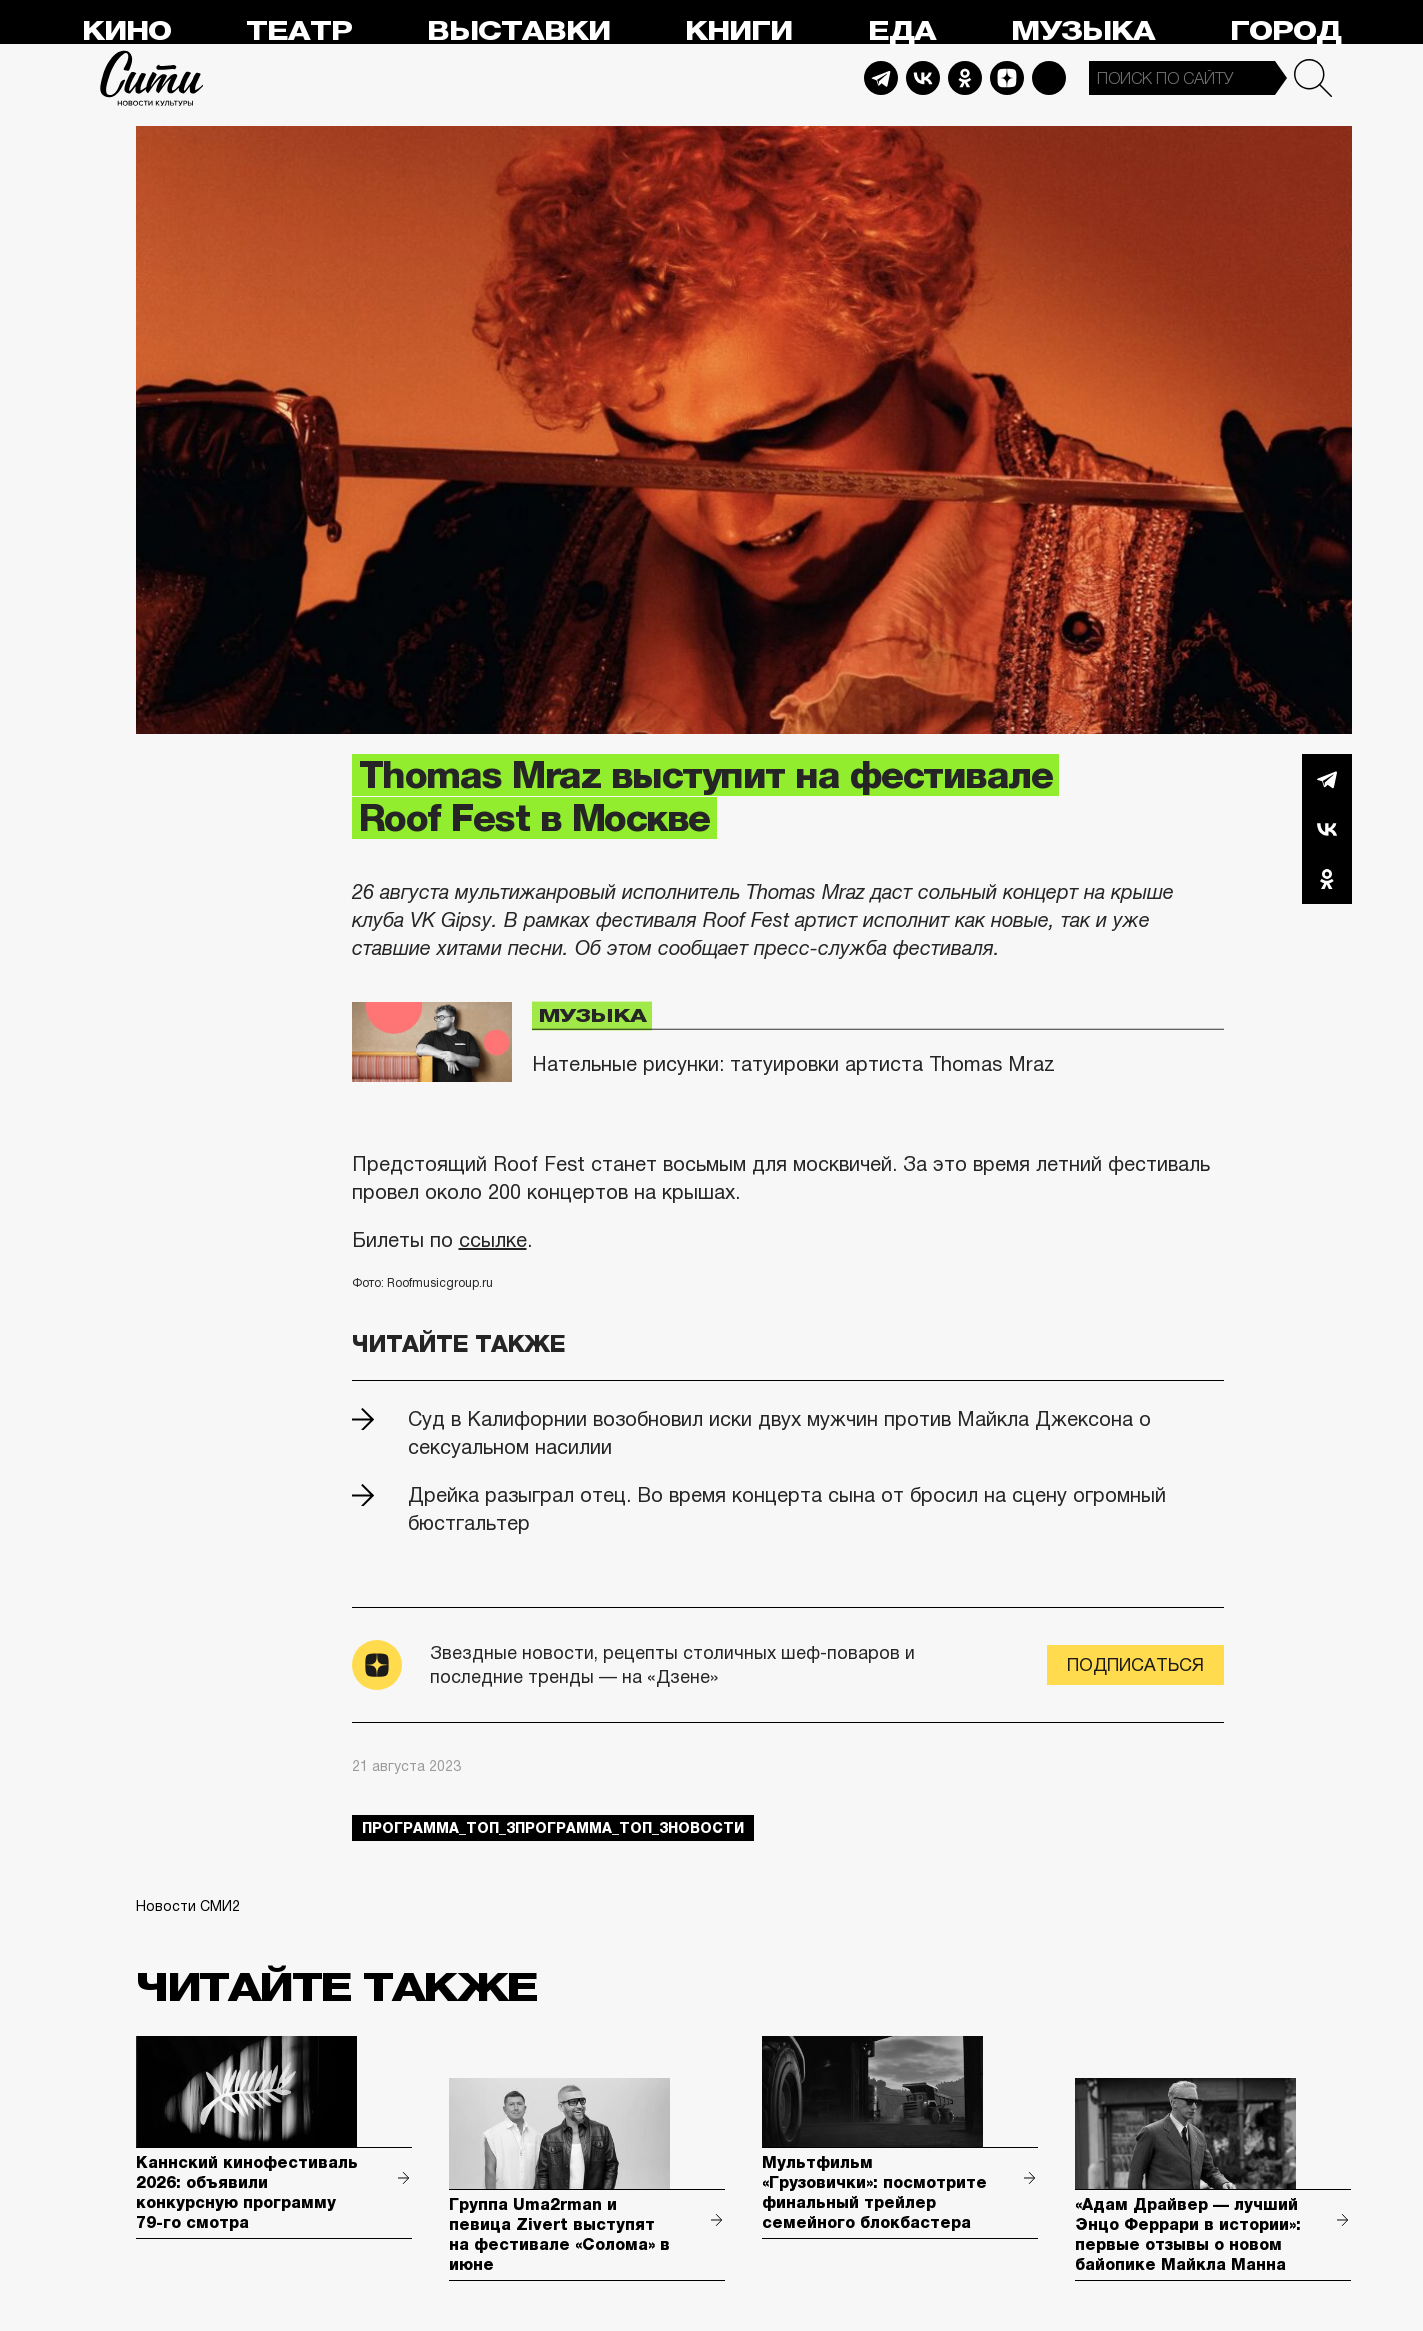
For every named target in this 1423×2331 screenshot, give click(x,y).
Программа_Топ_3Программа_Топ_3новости (553, 1828)
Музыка (1083, 31)
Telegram (881, 78)
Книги (738, 31)
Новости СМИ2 (188, 1906)
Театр (299, 31)
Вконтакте (1327, 829)
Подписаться (1135, 1665)
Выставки (518, 31)
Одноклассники (1327, 879)
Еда (902, 31)
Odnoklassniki (965, 78)
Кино (126, 31)
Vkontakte (923, 78)
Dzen (1007, 78)
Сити (152, 78)
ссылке (493, 1240)
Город (1285, 31)
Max (1049, 78)
